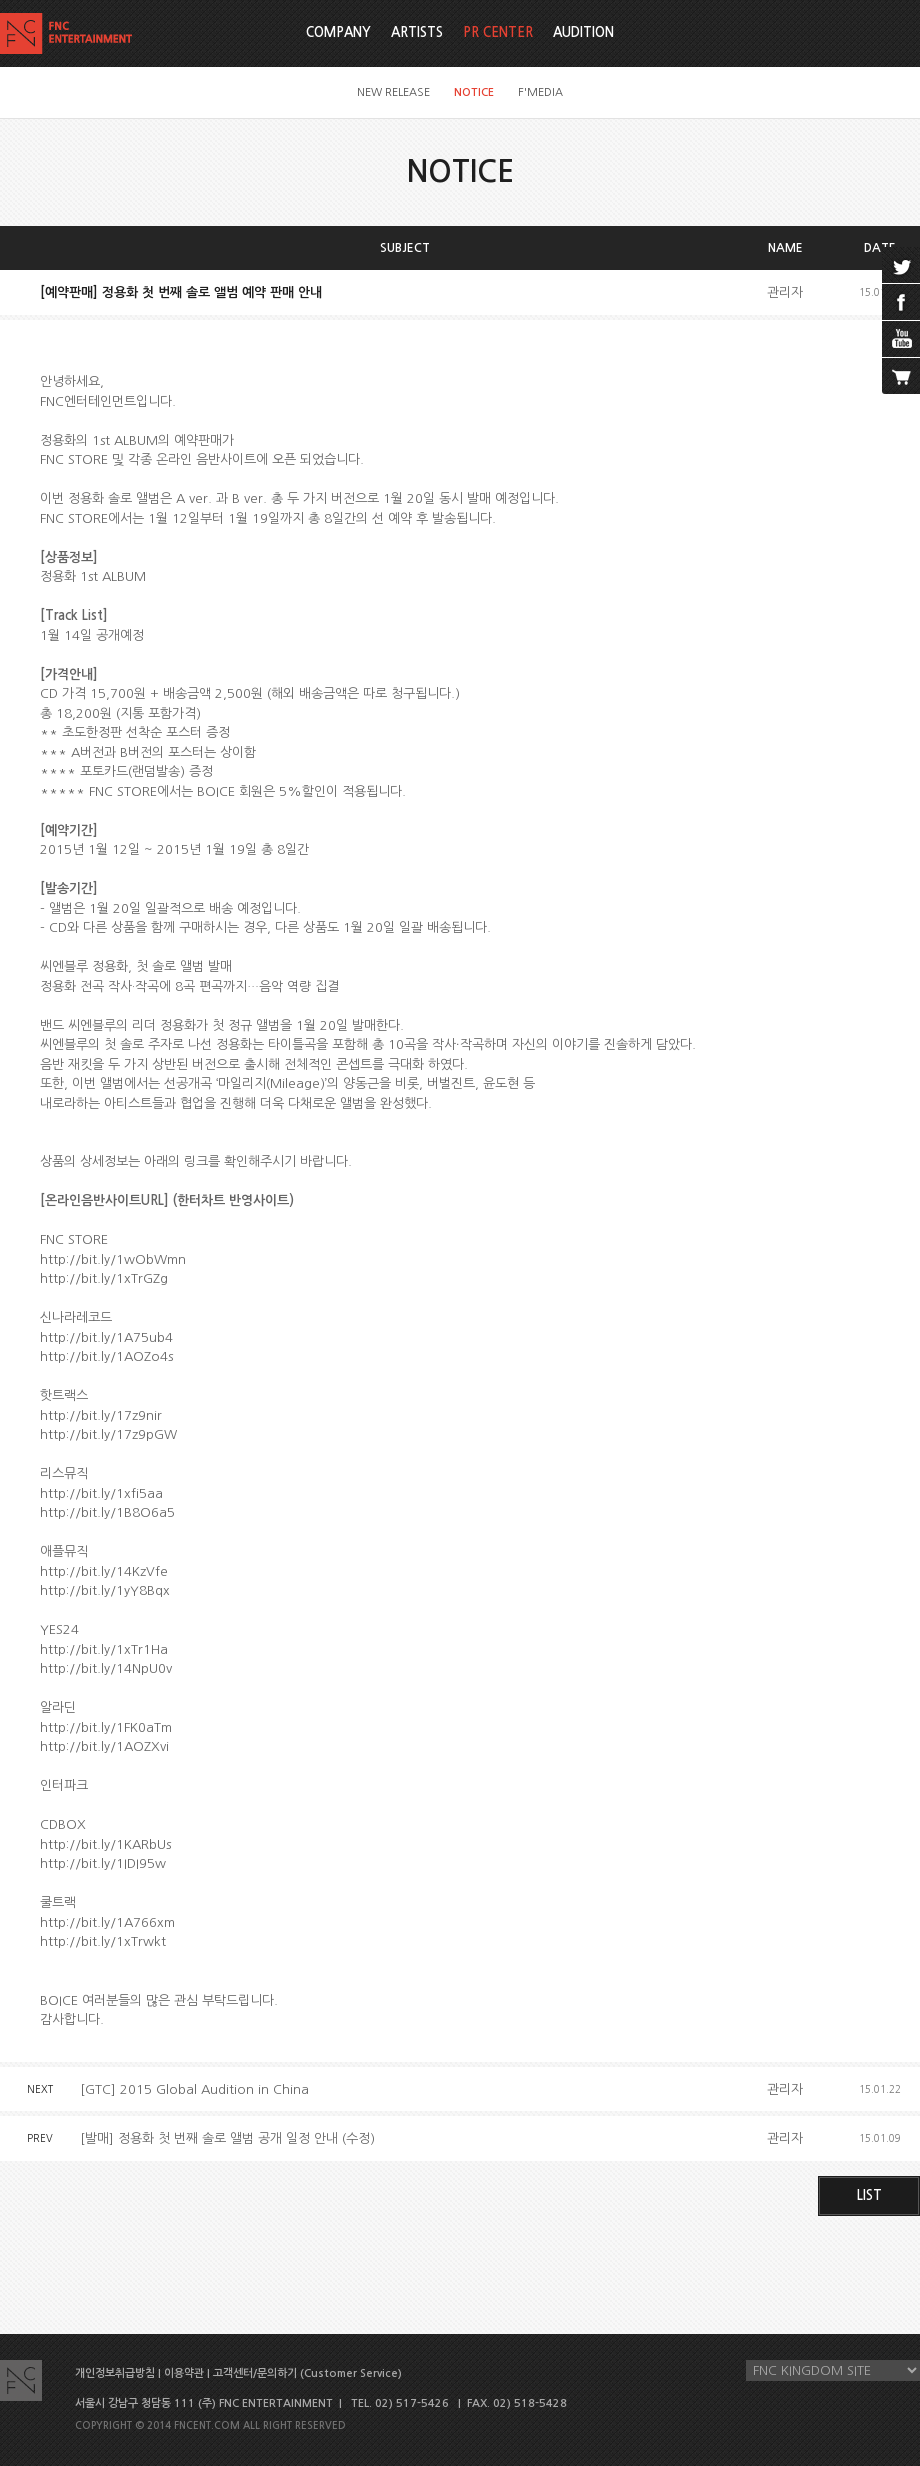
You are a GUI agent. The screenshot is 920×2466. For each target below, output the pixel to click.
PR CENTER (498, 32)
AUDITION (583, 32)
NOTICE (474, 92)
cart (901, 376)
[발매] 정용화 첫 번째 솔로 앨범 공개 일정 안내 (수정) (227, 2138)
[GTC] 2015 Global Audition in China (194, 2089)
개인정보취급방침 (115, 2373)
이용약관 (184, 2373)
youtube (901, 339)
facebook (901, 302)
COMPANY (338, 32)
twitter (901, 265)
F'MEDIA (540, 92)
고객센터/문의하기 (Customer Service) (307, 2373)
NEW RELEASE (393, 92)
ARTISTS (417, 32)
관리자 (785, 292)
